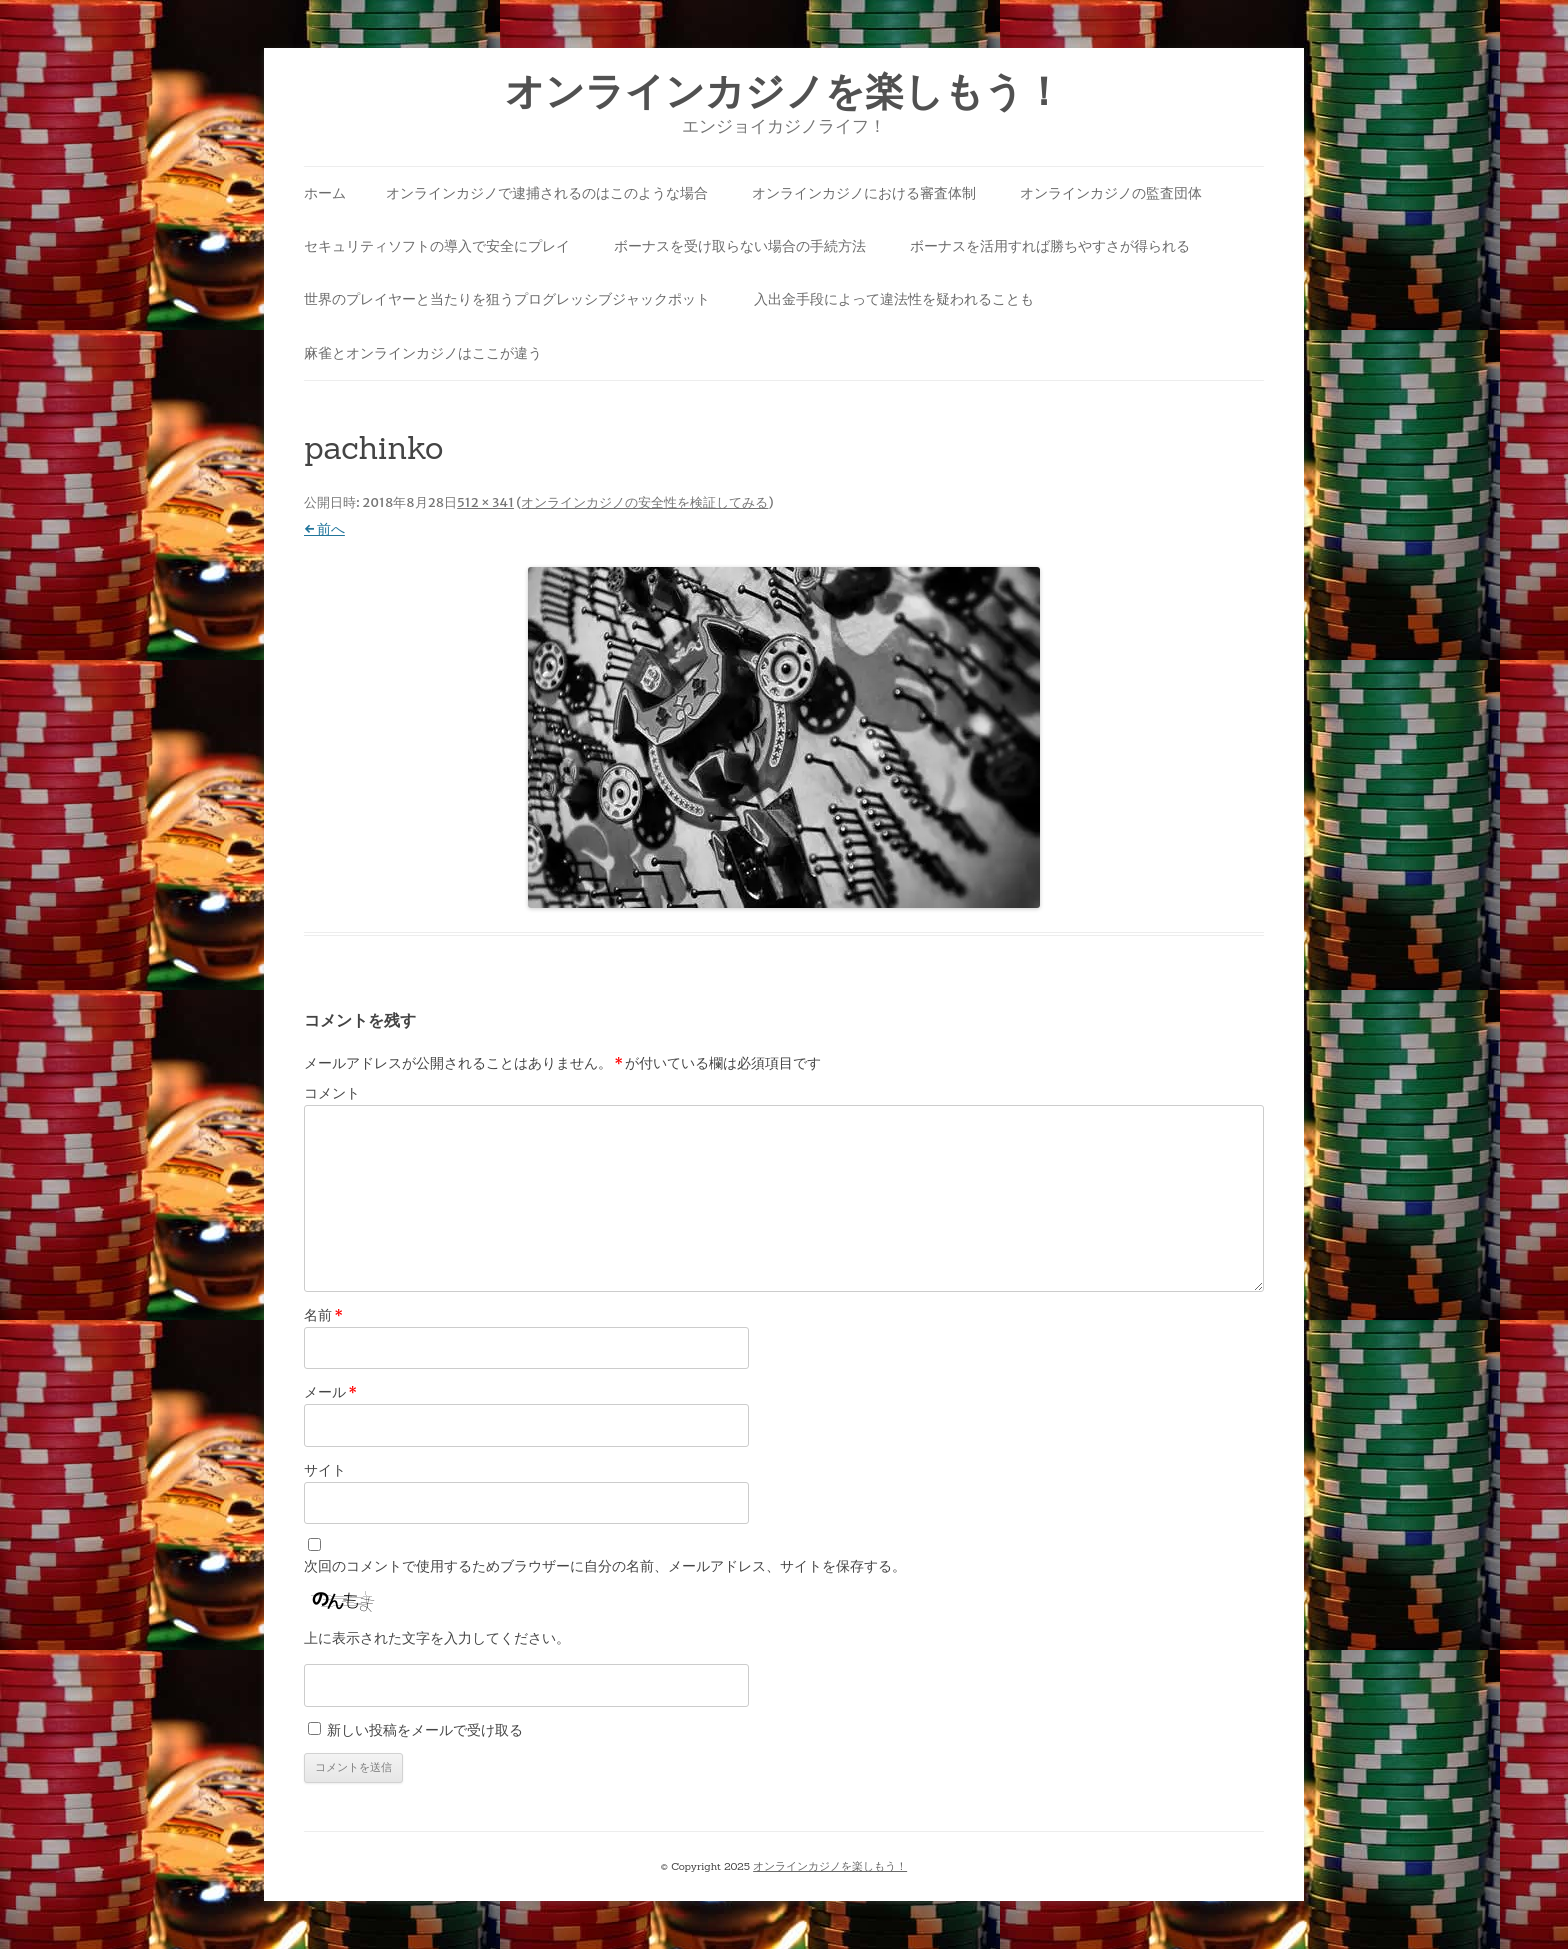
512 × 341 (485, 502)
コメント (332, 1093)
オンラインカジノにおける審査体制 (864, 193)
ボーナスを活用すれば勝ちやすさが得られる (1050, 246)
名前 (323, 1315)
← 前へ (324, 529)
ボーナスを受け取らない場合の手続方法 (740, 246)
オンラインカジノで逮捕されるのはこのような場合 (547, 193)
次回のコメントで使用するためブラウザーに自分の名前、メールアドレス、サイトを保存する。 (605, 1566)
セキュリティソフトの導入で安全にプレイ (437, 246)
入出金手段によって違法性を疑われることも (894, 299)
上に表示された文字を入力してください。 (437, 1638)
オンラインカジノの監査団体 (1111, 193)
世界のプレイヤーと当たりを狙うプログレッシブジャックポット (507, 299)
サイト (325, 1470)
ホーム (325, 193)
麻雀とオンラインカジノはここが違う (423, 353)
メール (330, 1392)
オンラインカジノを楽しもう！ (784, 91)
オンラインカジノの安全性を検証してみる (644, 502)
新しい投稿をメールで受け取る (425, 1730)
